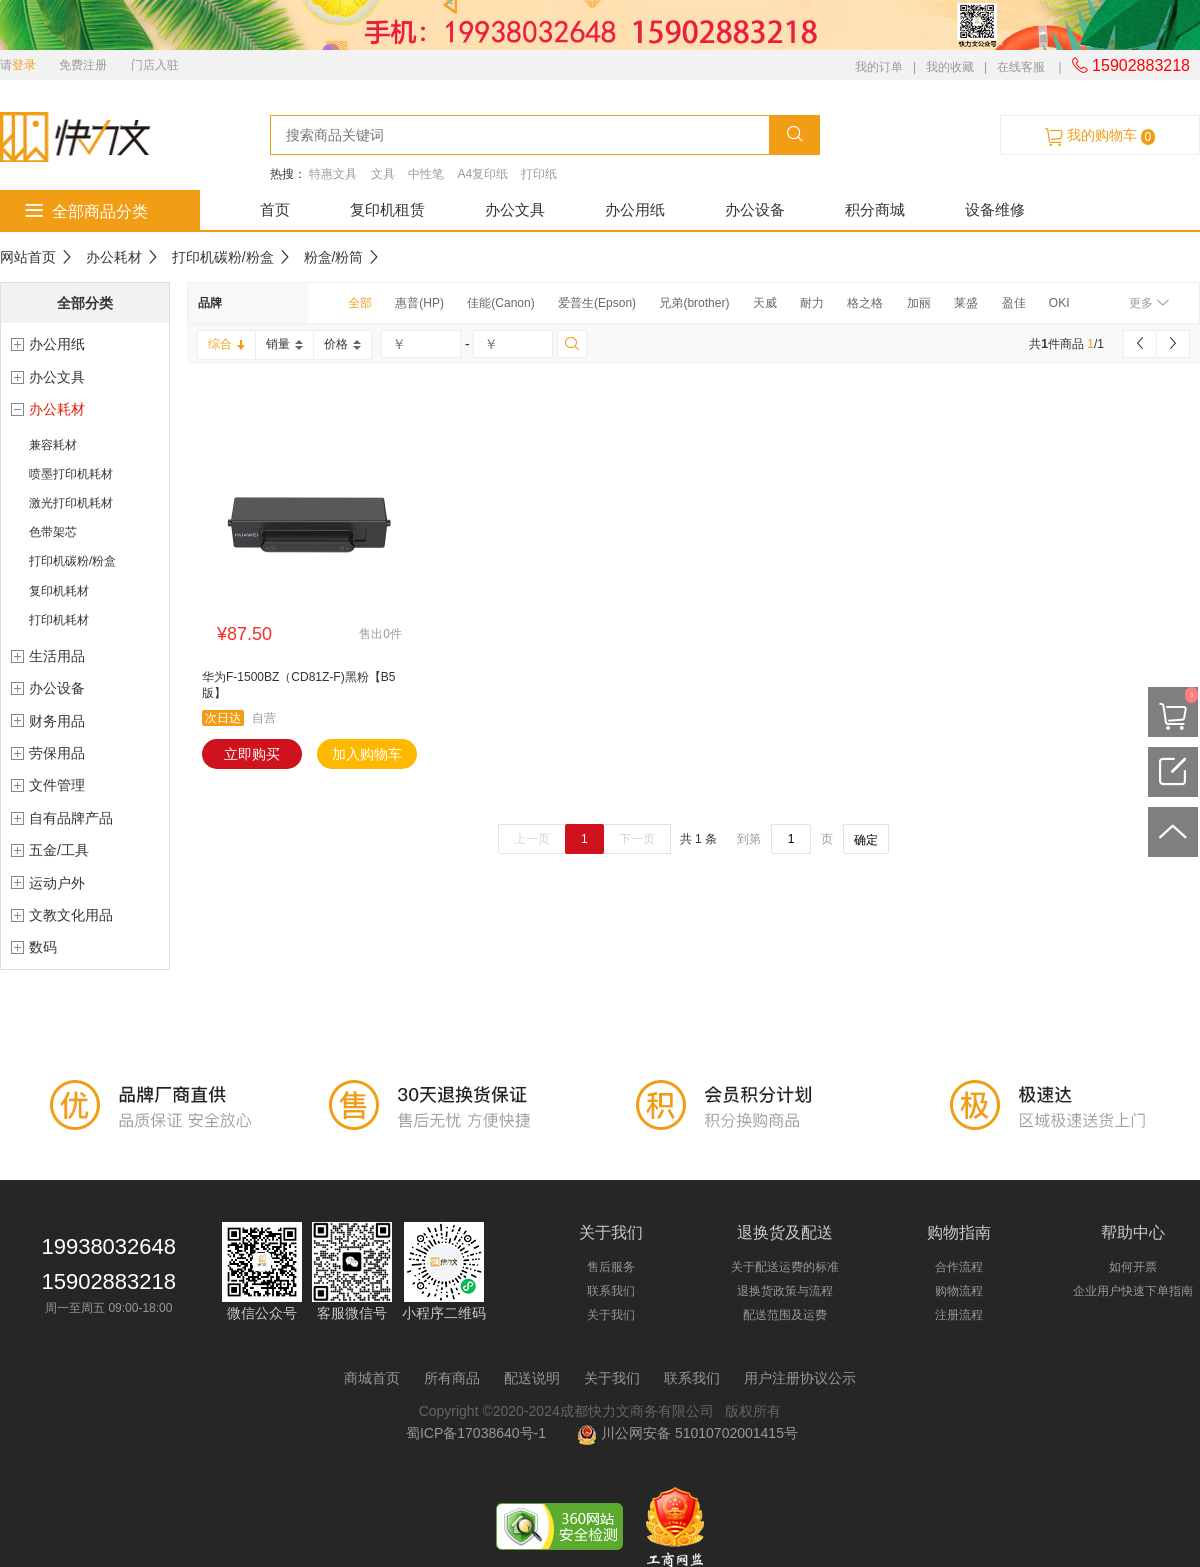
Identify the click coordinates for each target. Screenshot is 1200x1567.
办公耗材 (114, 257)
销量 (284, 344)
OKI (1059, 303)
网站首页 (28, 257)
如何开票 (1133, 1267)
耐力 (812, 303)
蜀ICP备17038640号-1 (480, 1433)
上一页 (532, 839)
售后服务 (611, 1267)
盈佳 (1014, 303)
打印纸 (539, 174)
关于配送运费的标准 (785, 1267)
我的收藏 (950, 67)
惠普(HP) (419, 303)
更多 (1148, 303)
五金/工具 (59, 850)
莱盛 (966, 303)
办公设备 (755, 209)
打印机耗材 (59, 620)
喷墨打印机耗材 (71, 474)
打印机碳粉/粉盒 (223, 257)
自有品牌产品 (71, 818)
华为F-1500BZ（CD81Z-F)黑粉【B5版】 (298, 685)
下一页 (637, 839)
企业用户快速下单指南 (1133, 1291)
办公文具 (515, 209)
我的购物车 (1100, 136)
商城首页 (372, 1378)
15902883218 (1131, 65)
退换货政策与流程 (785, 1291)
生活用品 (57, 656)
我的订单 (879, 67)
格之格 (865, 303)
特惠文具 (333, 174)
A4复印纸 (482, 174)
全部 (360, 303)
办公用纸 (635, 209)
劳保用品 (57, 753)
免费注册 (83, 65)
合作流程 (959, 1267)
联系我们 (611, 1291)
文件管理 (57, 785)
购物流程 (959, 1291)
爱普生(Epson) (597, 303)
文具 (383, 174)
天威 (765, 303)
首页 (275, 209)
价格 (342, 344)
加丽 (919, 303)
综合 (226, 344)
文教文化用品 (71, 915)
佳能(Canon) (500, 303)
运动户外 (57, 883)
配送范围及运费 (785, 1315)
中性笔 (426, 174)
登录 (24, 65)
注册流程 (959, 1315)
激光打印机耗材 (71, 503)
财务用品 (57, 721)
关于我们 (611, 1315)
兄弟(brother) (694, 303)
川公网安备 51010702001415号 (687, 1433)
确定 (866, 840)
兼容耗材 (53, 445)
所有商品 (452, 1378)
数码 (43, 947)
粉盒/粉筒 (334, 257)
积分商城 (875, 209)
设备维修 (995, 209)
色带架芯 (53, 532)
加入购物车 (367, 754)
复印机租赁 (387, 209)
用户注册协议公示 (800, 1378)
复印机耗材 (59, 591)
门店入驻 (155, 65)
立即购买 (252, 754)
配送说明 (532, 1378)
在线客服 (1021, 67)
